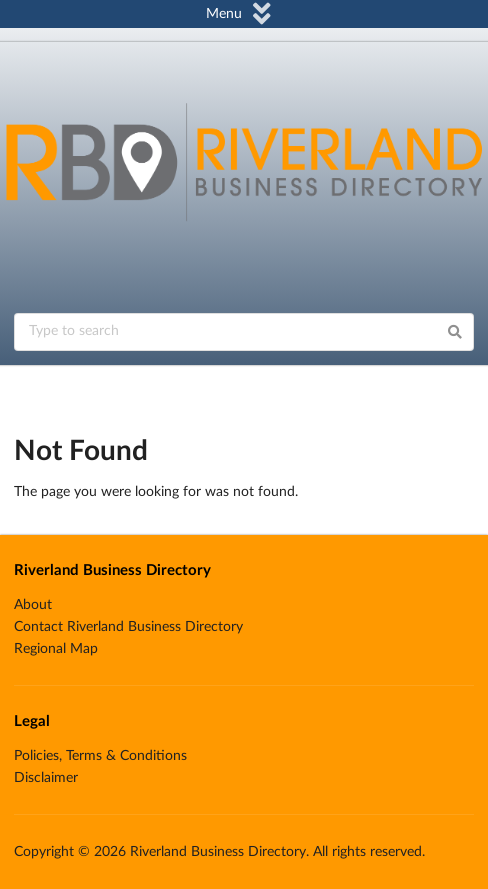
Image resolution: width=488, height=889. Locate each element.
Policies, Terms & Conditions (100, 756)
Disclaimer (46, 778)
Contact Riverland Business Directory (128, 627)
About (33, 605)
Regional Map (56, 649)
